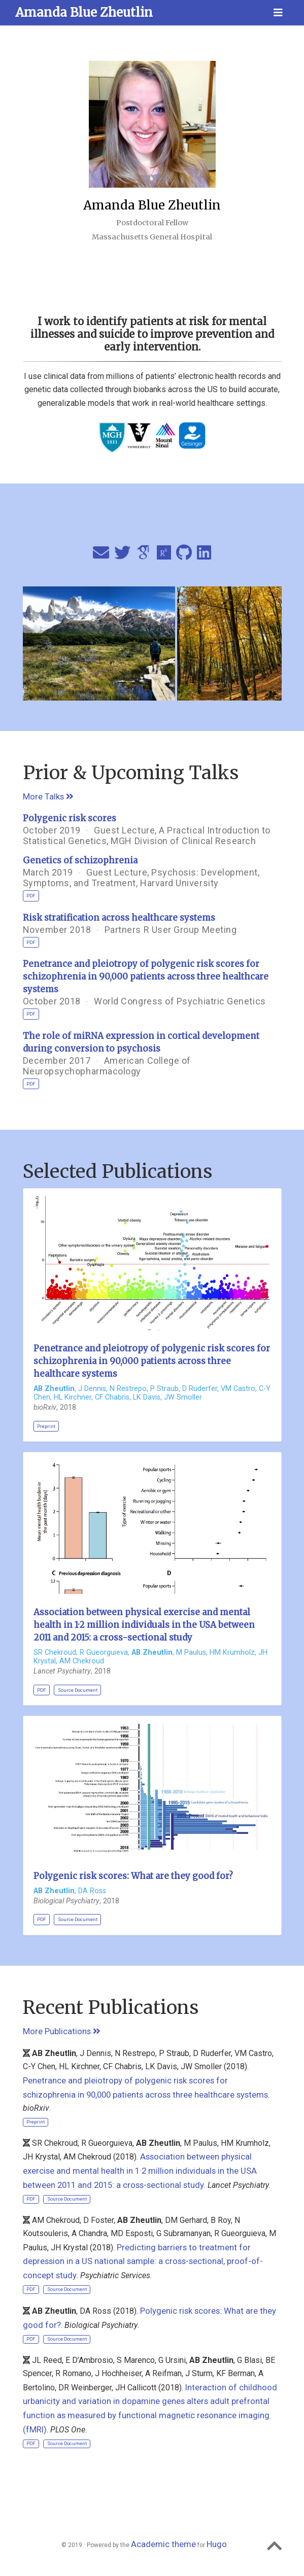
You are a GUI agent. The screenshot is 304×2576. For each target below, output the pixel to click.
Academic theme (163, 2544)
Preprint (46, 1426)
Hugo (217, 2544)
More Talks (48, 796)
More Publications (61, 2031)
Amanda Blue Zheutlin (84, 12)
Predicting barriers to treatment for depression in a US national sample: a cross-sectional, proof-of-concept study (143, 2261)
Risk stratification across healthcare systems (119, 917)
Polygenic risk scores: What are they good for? (133, 1876)
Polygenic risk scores (69, 818)
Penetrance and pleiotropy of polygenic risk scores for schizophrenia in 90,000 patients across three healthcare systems (145, 976)
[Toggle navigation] (278, 12)
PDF (31, 895)
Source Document (77, 1690)
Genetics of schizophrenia (80, 860)
